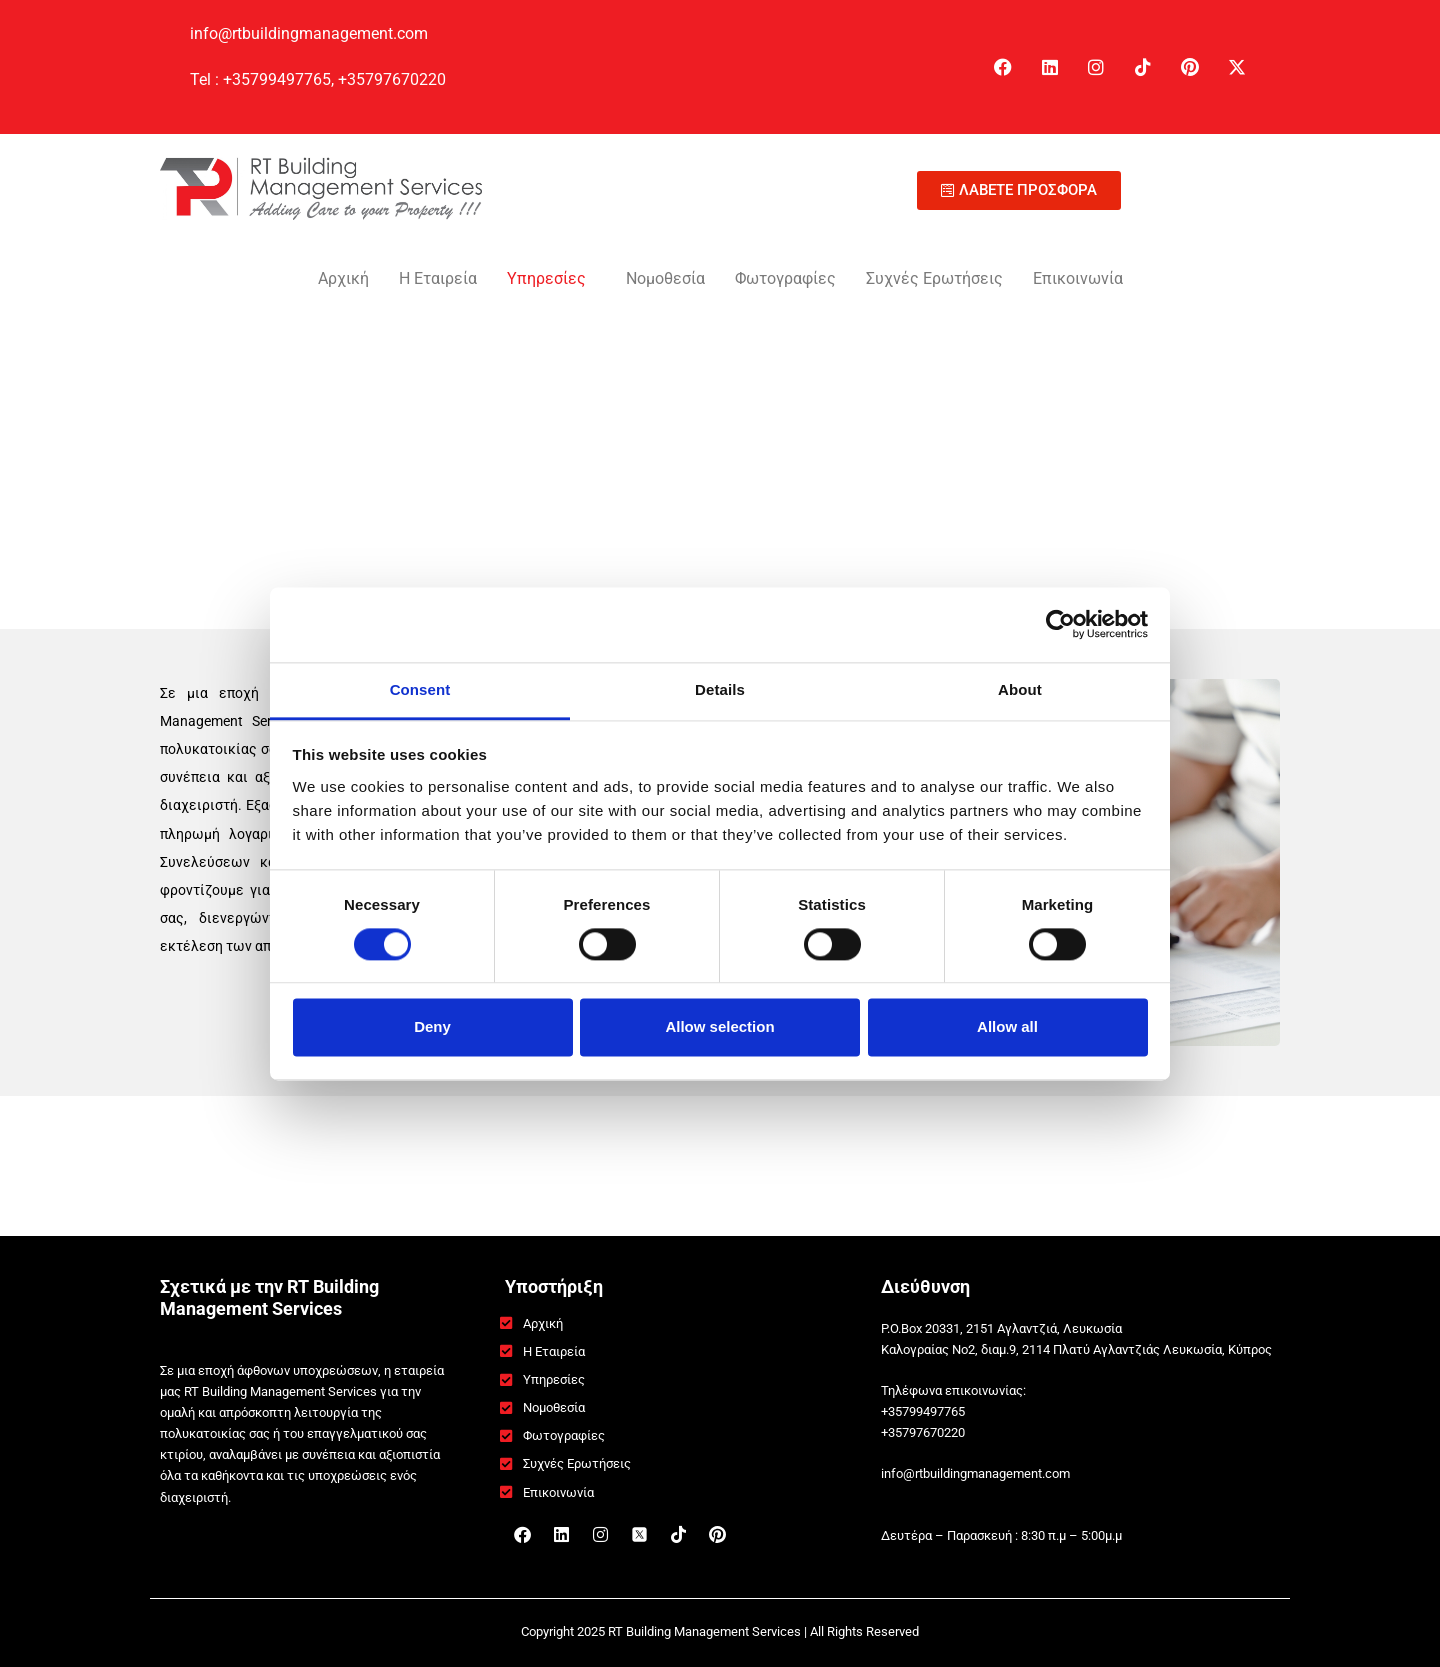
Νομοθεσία (665, 278)
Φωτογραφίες (785, 278)
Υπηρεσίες (546, 278)
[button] (551, 279)
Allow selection (719, 1027)
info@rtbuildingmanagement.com (311, 33)
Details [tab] (720, 689)
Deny (432, 1027)
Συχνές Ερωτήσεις (934, 278)
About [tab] (1020, 689)
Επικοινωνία (1078, 278)
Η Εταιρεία (438, 278)
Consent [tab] (420, 689)
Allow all (1007, 1027)
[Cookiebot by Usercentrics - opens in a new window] (1060, 624)
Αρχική (343, 278)
